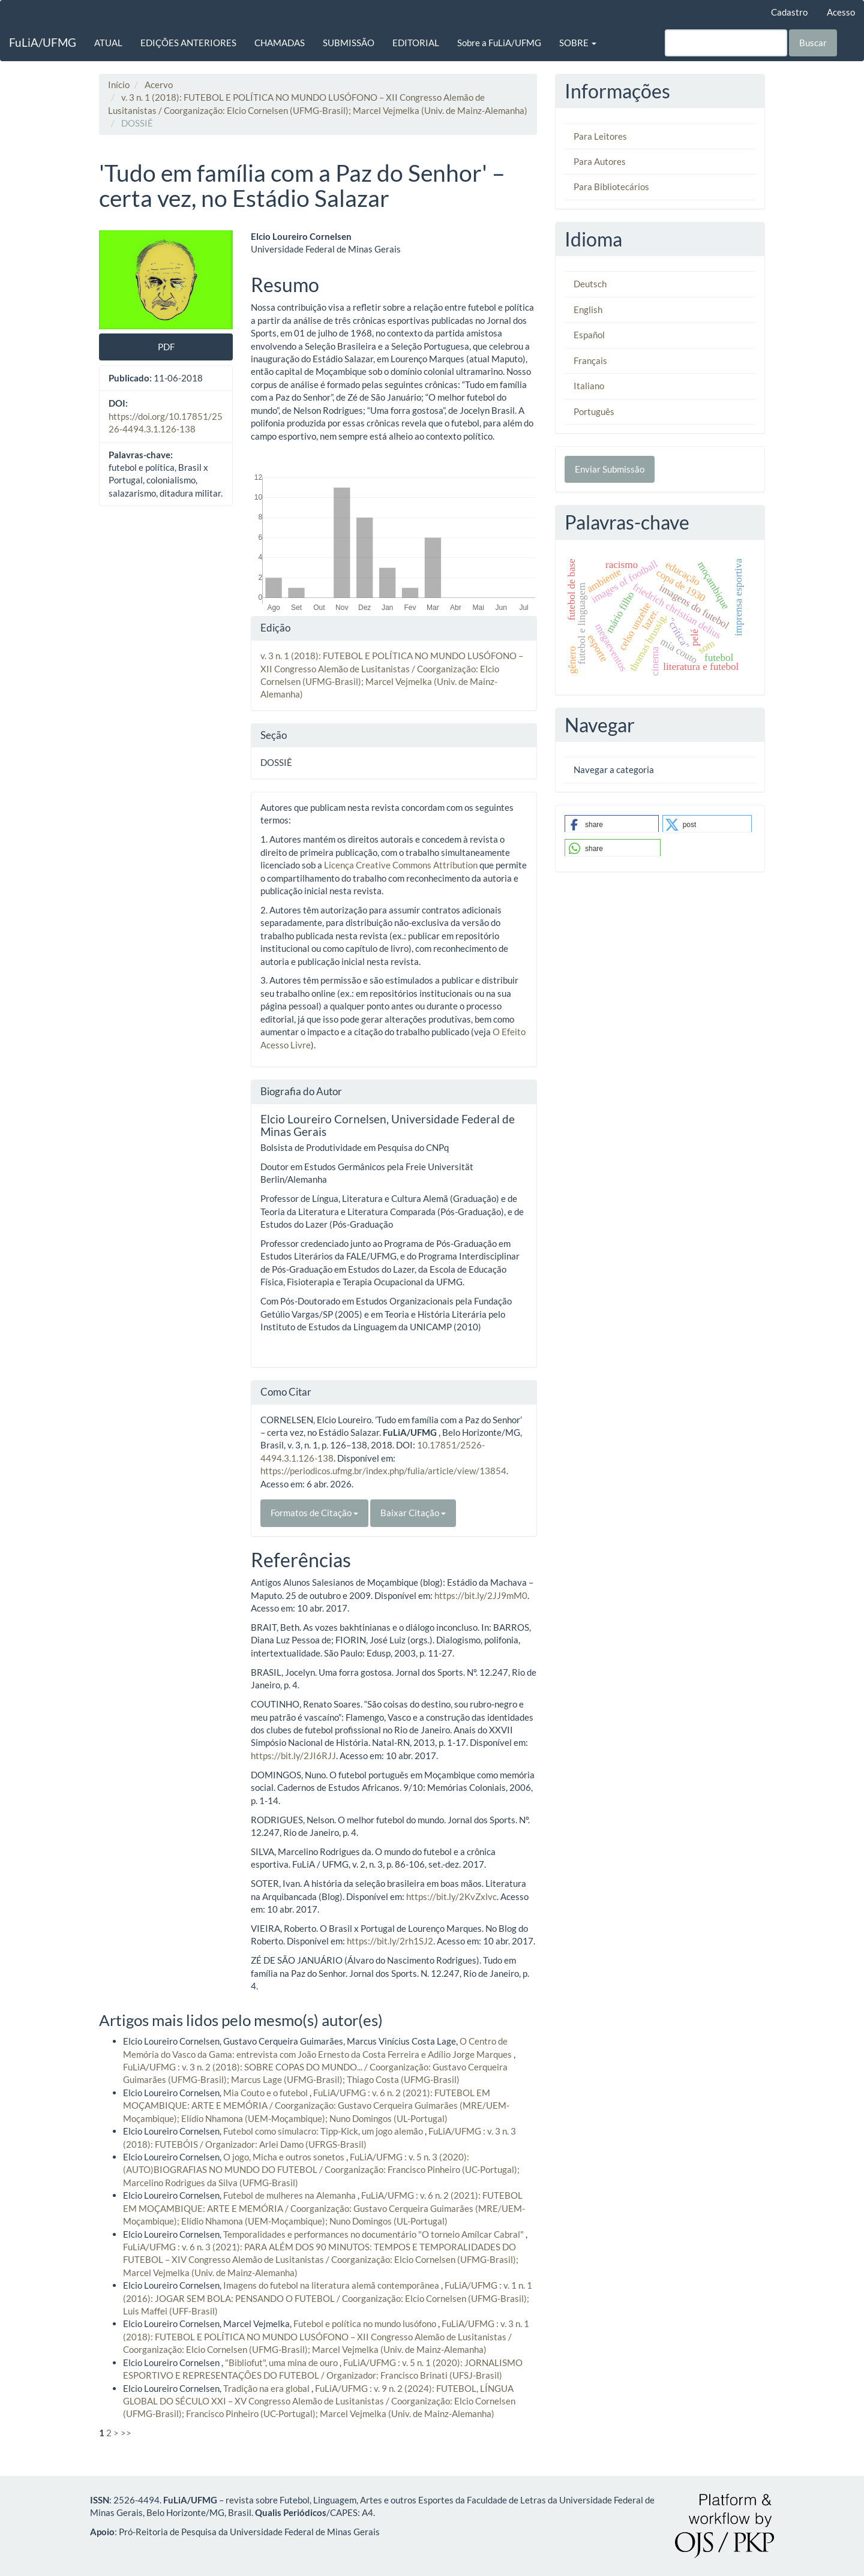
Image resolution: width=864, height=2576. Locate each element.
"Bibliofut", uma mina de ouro (282, 2362)
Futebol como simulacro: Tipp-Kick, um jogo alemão (324, 2131)
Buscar (813, 42)
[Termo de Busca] (726, 42)
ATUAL (108, 42)
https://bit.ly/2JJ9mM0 (480, 1595)
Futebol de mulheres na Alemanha (290, 2195)
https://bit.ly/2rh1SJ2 (390, 1940)
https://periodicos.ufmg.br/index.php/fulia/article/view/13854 (383, 1470)
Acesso (841, 12)
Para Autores (600, 161)
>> (126, 2432)
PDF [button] (166, 346)
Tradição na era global (267, 2388)
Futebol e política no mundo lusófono (365, 2323)
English (588, 309)
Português (594, 411)
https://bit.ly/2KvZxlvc (451, 1896)
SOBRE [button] (577, 42)
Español (589, 334)
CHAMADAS (279, 42)
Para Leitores (600, 136)
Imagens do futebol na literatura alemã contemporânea (332, 2285)
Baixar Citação (413, 1512)
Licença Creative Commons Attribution (401, 864)
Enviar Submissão (609, 469)
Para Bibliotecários (611, 186)
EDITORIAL (415, 42)
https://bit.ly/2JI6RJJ (293, 1755)
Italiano (589, 385)
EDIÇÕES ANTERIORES (188, 42)
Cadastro (789, 12)
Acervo (159, 84)
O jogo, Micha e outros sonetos (284, 2156)
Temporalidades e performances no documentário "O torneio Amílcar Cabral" (374, 2234)
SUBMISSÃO (348, 42)
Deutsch (590, 283)
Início (119, 84)
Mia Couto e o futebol (266, 2092)
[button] (612, 824)
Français (590, 360)
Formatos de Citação (314, 1512)
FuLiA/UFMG (42, 42)
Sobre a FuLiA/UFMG (499, 42)
